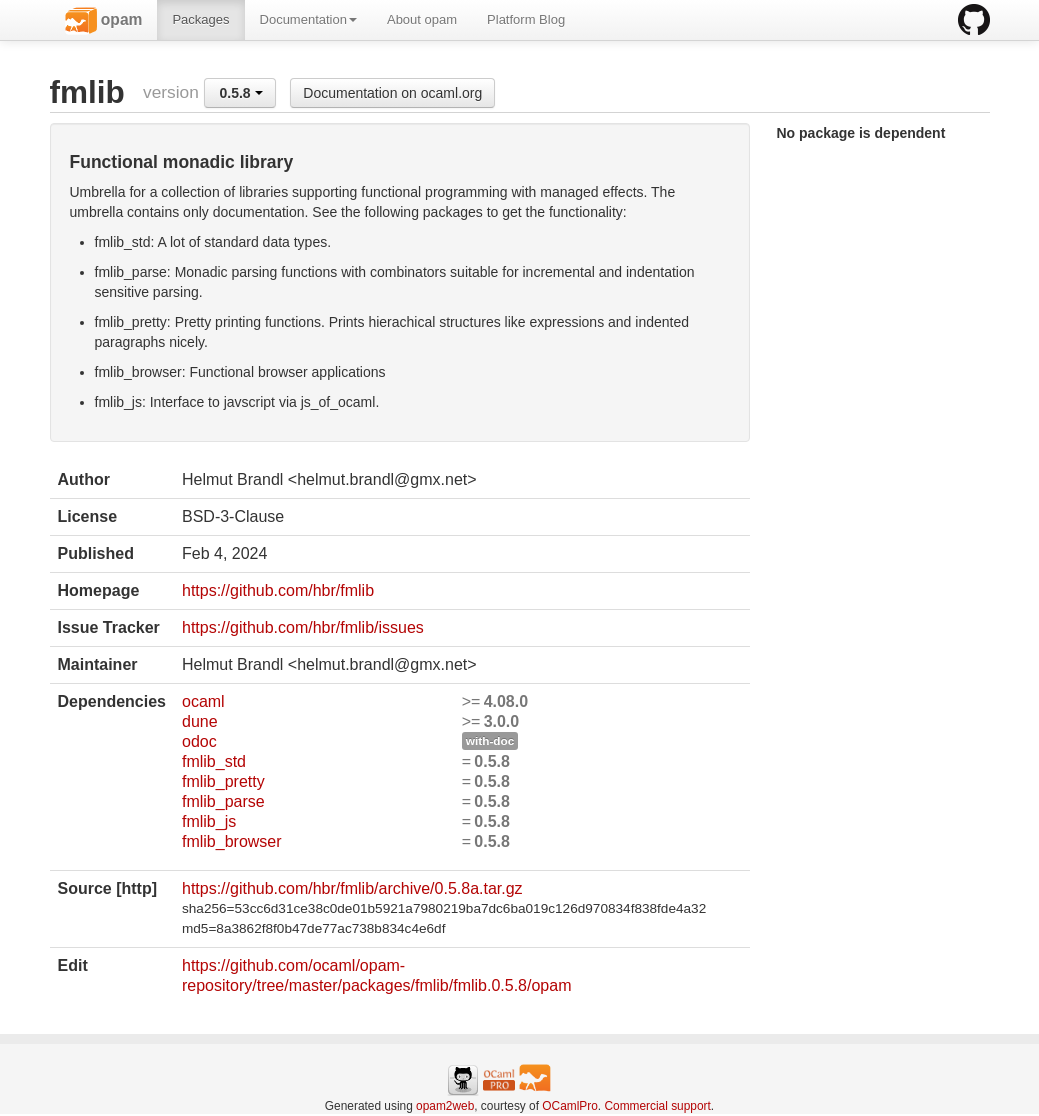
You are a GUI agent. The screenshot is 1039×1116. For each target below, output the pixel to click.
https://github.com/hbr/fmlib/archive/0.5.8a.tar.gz (352, 888)
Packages (200, 19)
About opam (422, 19)
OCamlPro (570, 1106)
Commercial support (657, 1106)
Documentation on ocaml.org (392, 93)
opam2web (445, 1106)
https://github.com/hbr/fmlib (278, 590)
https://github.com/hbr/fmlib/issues (303, 627)
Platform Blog (526, 19)
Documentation (308, 19)
